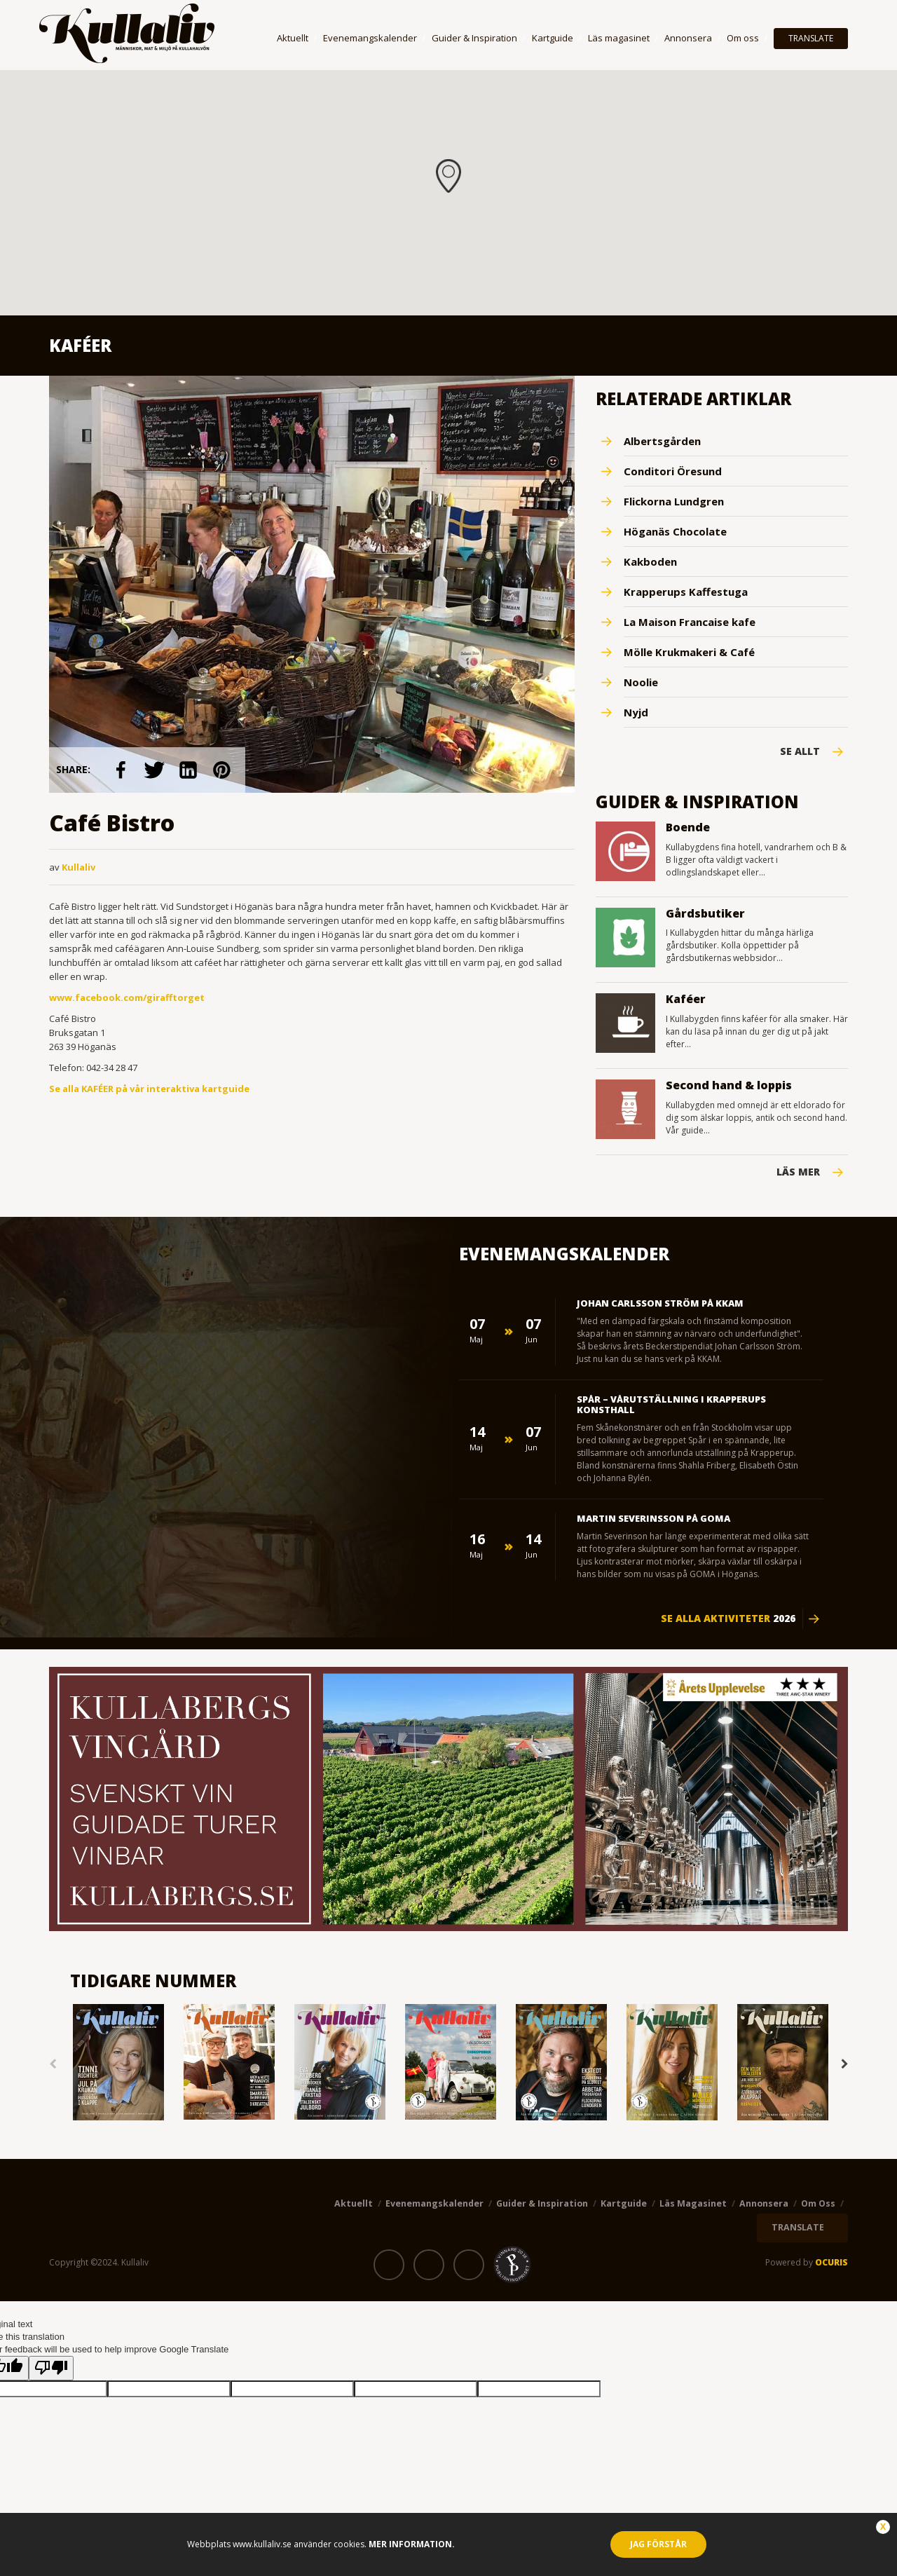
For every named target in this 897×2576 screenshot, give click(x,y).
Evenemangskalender (370, 38)
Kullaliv (78, 867)
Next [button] (844, 2064)
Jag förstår (658, 2544)
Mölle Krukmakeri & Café (689, 652)
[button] (448, 176)
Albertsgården (662, 441)
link (121, 770)
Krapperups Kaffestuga (686, 592)
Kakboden (650, 561)
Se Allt (800, 751)
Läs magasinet (619, 38)
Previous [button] (53, 2064)
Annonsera (688, 38)
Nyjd (636, 712)
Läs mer (798, 1172)
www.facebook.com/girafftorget (127, 997)
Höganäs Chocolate (675, 531)
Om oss (743, 38)
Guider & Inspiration (474, 38)
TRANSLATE (810, 38)
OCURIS (831, 2262)
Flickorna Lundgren (674, 501)
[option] (118, 2063)
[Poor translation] (51, 2368)
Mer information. (411, 2544)
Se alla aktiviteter (728, 1618)
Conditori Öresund (673, 471)
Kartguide (552, 38)
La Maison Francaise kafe (689, 622)
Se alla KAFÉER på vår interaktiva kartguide (149, 1088)
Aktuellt (292, 38)
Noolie (641, 682)
